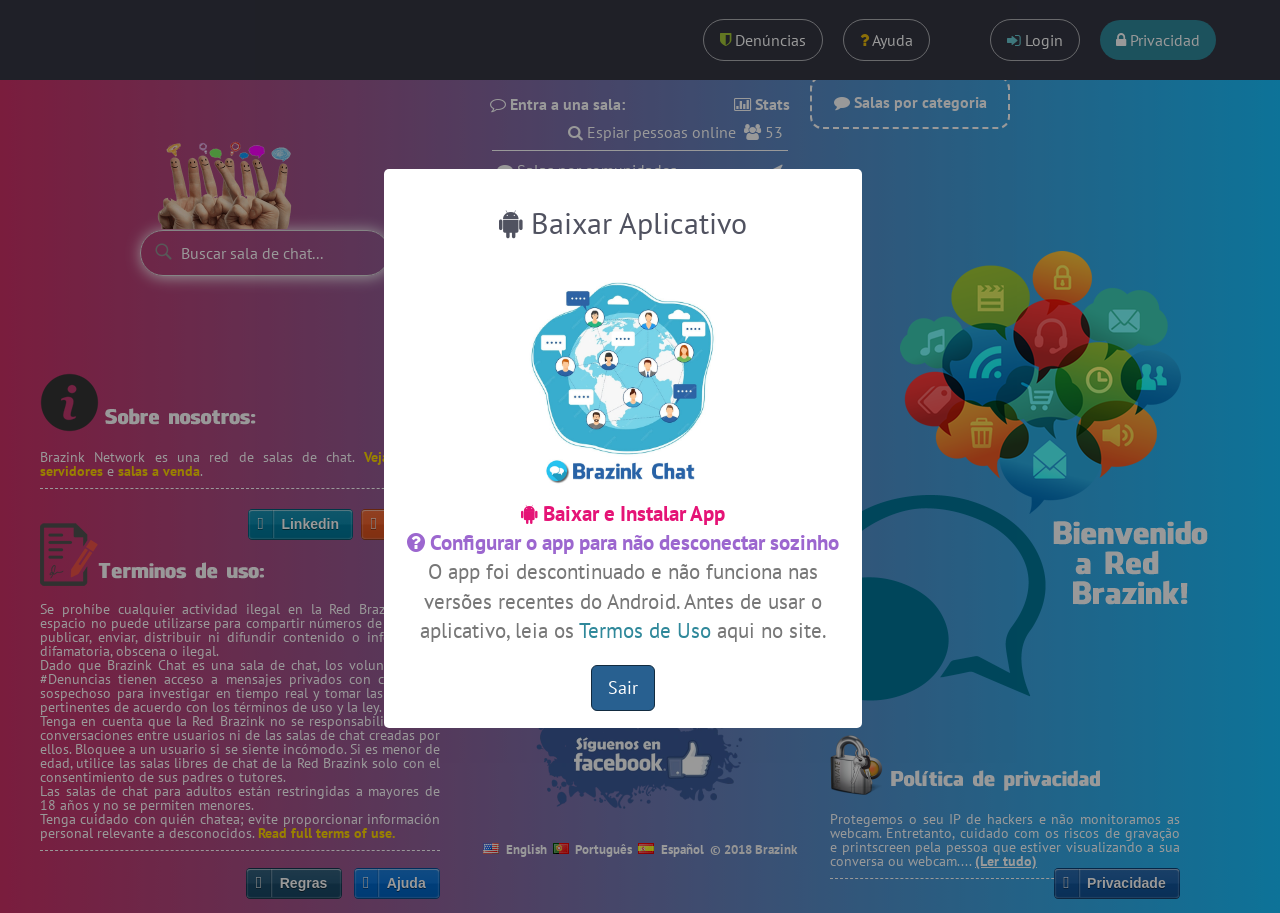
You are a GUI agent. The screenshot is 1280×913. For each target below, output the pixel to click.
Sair (623, 687)
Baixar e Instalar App (623, 513)
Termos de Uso (645, 630)
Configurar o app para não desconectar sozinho (623, 542)
